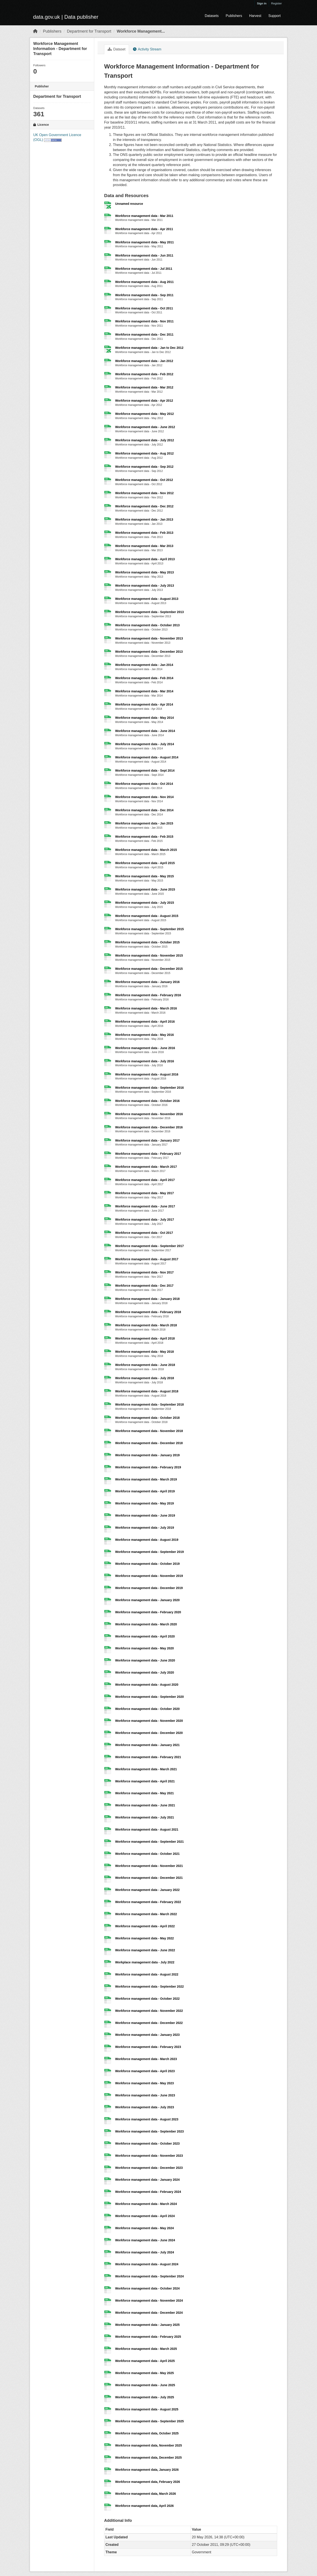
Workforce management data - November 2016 (149, 1114)
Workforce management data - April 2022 (145, 1926)
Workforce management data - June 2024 (145, 2240)
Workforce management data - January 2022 (147, 1890)
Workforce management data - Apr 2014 (144, 704)
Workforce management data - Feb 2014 (144, 678)
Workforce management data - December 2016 (149, 1127)
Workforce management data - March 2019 (146, 1479)
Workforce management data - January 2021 (147, 1745)
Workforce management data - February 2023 (148, 2047)
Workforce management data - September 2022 (149, 1986)
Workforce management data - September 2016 (149, 1087)
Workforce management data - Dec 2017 (144, 1285)
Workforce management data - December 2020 (149, 1733)
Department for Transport (89, 31)
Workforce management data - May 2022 (144, 1938)
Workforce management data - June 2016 (145, 1048)
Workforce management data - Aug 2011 (144, 282)
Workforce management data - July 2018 (144, 1378)
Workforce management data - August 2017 (146, 1259)
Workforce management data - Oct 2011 (144, 308)
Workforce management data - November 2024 (149, 2300)
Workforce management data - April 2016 (145, 1021)
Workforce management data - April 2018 (145, 1338)
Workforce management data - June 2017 (145, 1206)
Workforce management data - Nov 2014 (144, 797)
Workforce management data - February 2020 (148, 1612)
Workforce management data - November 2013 (149, 638)
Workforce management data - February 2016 (148, 995)
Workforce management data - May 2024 (144, 2228)
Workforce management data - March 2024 (146, 2204)
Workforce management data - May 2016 (144, 1035)
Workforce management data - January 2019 (147, 1455)
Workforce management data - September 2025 (149, 2421)
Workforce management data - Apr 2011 (144, 229)
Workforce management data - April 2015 (145, 863)
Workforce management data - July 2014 (144, 744)
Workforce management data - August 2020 (146, 1684)
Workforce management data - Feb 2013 (144, 532)
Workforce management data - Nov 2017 (144, 1272)
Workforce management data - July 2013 (144, 585)
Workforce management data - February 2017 (148, 1153)
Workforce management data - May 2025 (144, 2373)
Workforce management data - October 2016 (147, 1101)
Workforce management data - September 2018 (149, 1404)
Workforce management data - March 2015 (146, 850)
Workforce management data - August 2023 (146, 2119)
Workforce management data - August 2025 (146, 2409)
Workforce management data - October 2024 (147, 2288)
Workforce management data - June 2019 (145, 1515)
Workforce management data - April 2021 (145, 1781)
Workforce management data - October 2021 (147, 1853)
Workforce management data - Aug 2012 (144, 453)
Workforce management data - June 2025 (145, 2385)
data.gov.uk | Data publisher (65, 17)
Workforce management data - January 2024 (147, 2179)
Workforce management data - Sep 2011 (144, 295)
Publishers (234, 16)
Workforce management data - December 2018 (149, 1443)
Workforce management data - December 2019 (149, 1588)
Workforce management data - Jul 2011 (143, 268)
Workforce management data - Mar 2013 (144, 546)
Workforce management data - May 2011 (144, 242)
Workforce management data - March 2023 (146, 2059)
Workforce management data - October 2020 (147, 1709)
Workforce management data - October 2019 (147, 1563)
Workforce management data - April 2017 (145, 1180)
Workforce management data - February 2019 (148, 1467)
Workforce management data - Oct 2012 (144, 480)
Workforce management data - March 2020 (146, 1624)
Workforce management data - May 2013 (144, 572)
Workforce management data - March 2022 (146, 1914)
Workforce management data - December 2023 (149, 2167)
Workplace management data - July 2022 (144, 1962)
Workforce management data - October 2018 (147, 1417)
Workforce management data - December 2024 (149, 2312)
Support (274, 16)
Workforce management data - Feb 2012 (144, 374)
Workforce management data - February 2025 (148, 2336)
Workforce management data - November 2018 (149, 1431)
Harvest (255, 16)
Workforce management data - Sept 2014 (145, 770)
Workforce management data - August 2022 (146, 1974)
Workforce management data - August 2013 (146, 599)
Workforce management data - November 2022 (149, 2010)
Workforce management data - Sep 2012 (144, 466)
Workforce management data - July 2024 (144, 2252)
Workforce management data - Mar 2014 (144, 691)
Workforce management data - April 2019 (145, 1491)
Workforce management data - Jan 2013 (144, 519)
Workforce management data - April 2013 (145, 559)
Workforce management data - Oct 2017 (144, 1232)
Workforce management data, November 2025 (148, 2445)
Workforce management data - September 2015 (149, 929)
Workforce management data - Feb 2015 (144, 836)
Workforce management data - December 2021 (149, 1877)
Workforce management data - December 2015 (149, 968)
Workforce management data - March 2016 (146, 1008)
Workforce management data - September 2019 (149, 1552)
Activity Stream (147, 49)
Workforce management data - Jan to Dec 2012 (149, 347)
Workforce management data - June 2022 (145, 1950)
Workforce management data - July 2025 (144, 2397)
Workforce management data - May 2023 (144, 2083)
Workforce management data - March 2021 (146, 1769)
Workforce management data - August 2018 (146, 1391)
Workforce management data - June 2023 (145, 2095)
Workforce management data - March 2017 (146, 1166)
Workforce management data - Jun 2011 (144, 255)
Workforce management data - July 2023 (144, 2107)
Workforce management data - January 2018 (147, 1299)
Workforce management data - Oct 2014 (144, 783)
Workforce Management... (141, 31)
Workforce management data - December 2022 (149, 2023)
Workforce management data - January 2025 (147, 2325)
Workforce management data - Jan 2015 (144, 823)
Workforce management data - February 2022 (148, 1902)
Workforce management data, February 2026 (147, 2482)
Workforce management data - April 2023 (145, 2071)
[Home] (35, 31)
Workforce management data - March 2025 (146, 2349)
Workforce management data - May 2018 (144, 1351)
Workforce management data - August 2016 (146, 1074)
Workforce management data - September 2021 (149, 1841)
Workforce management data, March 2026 (145, 2493)
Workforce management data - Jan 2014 (144, 665)
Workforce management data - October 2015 (147, 942)
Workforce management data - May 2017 (144, 1193)
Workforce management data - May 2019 (144, 1503)
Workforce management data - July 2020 (144, 1672)
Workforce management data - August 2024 (146, 2264)
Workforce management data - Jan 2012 (144, 361)
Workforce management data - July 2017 (144, 1219)
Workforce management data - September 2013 (149, 612)
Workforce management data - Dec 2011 (144, 334)
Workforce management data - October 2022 (147, 1998)
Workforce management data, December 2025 (148, 2457)
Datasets (212, 16)
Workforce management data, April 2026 (144, 2506)
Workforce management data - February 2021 (148, 1757)
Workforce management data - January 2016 (147, 982)
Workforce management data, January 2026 (147, 2469)
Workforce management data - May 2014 (144, 717)
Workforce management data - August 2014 (146, 757)
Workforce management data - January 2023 (147, 2034)
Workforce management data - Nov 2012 (144, 493)
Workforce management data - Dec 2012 (144, 506)
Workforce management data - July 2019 (144, 1527)
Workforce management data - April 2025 (145, 2361)
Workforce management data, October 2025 (147, 2433)
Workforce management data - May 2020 (144, 1648)
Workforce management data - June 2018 (145, 1365)
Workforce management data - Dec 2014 (144, 810)
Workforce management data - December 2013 (149, 651)
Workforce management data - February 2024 (148, 2191)
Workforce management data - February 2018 (148, 1312)
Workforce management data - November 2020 (149, 1720)
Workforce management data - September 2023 (149, 2131)
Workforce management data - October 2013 (147, 625)
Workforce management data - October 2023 (147, 2143)
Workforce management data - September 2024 (149, 2276)
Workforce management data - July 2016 (144, 1061)
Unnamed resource (129, 203)
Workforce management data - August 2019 (146, 1539)
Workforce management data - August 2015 (146, 916)
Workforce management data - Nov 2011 (144, 321)
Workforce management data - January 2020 (147, 1600)
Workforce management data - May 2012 (144, 414)
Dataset (116, 49)
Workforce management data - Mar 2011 (144, 216)
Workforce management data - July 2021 (144, 1817)
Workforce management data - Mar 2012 (144, 387)
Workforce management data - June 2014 (145, 731)
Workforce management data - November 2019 (149, 1576)
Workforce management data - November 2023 (149, 2155)
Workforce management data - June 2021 (145, 1805)
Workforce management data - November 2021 (149, 1866)
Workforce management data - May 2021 (144, 1793)
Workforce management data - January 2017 (147, 1140)
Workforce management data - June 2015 (145, 889)
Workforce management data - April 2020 (145, 1636)
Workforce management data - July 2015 (144, 902)
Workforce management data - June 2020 (145, 1660)
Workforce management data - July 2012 (144, 440)
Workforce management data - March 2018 (146, 1325)
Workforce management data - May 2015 (144, 876)
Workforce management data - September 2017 (149, 1246)
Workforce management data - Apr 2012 (144, 400)
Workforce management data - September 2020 (149, 1696)
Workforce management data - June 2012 (145, 427)
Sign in (261, 3)
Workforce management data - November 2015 (149, 955)
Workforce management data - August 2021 (146, 1829)
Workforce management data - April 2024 (145, 2216)
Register (276, 3)
